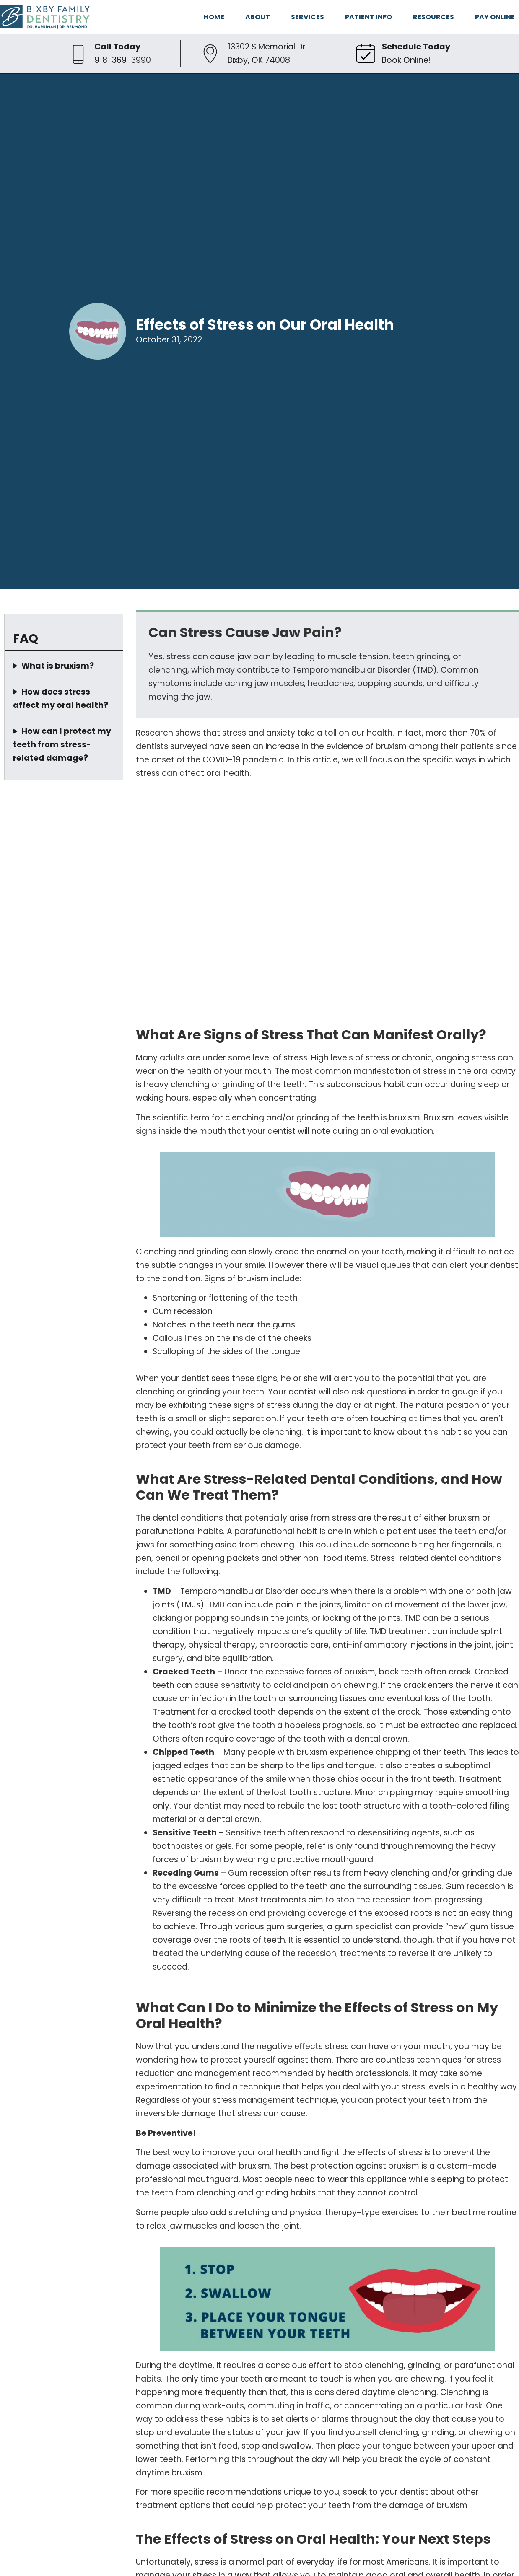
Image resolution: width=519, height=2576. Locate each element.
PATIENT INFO (368, 17)
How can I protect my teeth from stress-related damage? (62, 745)
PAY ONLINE (495, 17)
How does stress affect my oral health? (60, 698)
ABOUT (257, 17)
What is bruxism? (57, 665)
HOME (214, 17)
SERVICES (307, 17)
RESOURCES (433, 17)
